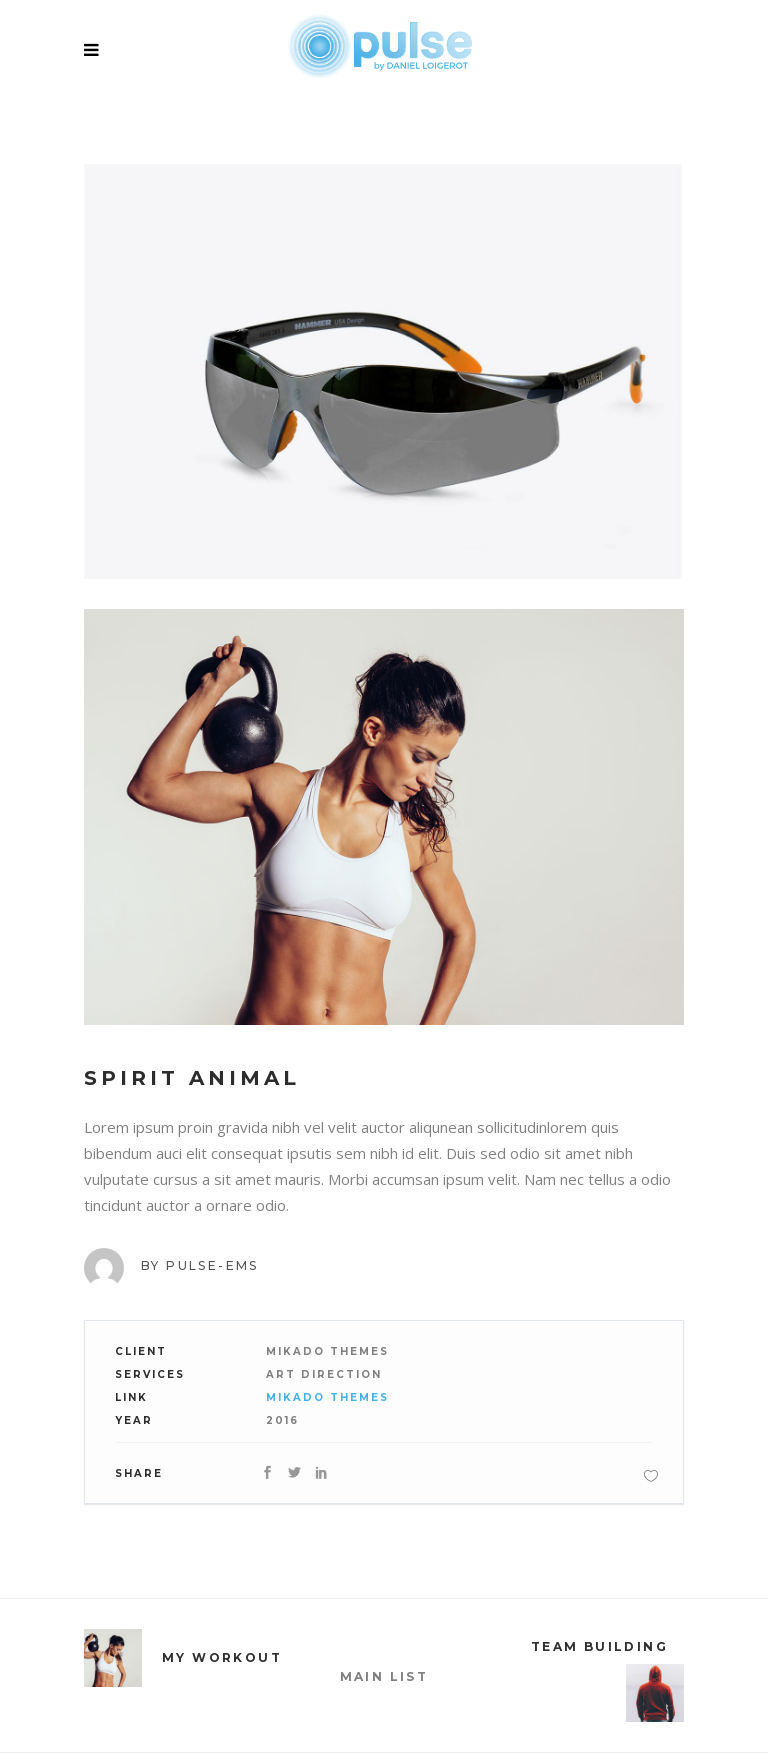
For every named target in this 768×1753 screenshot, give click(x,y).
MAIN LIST (384, 1676)
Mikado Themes (327, 1397)
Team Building (599, 1646)
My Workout (222, 1657)
